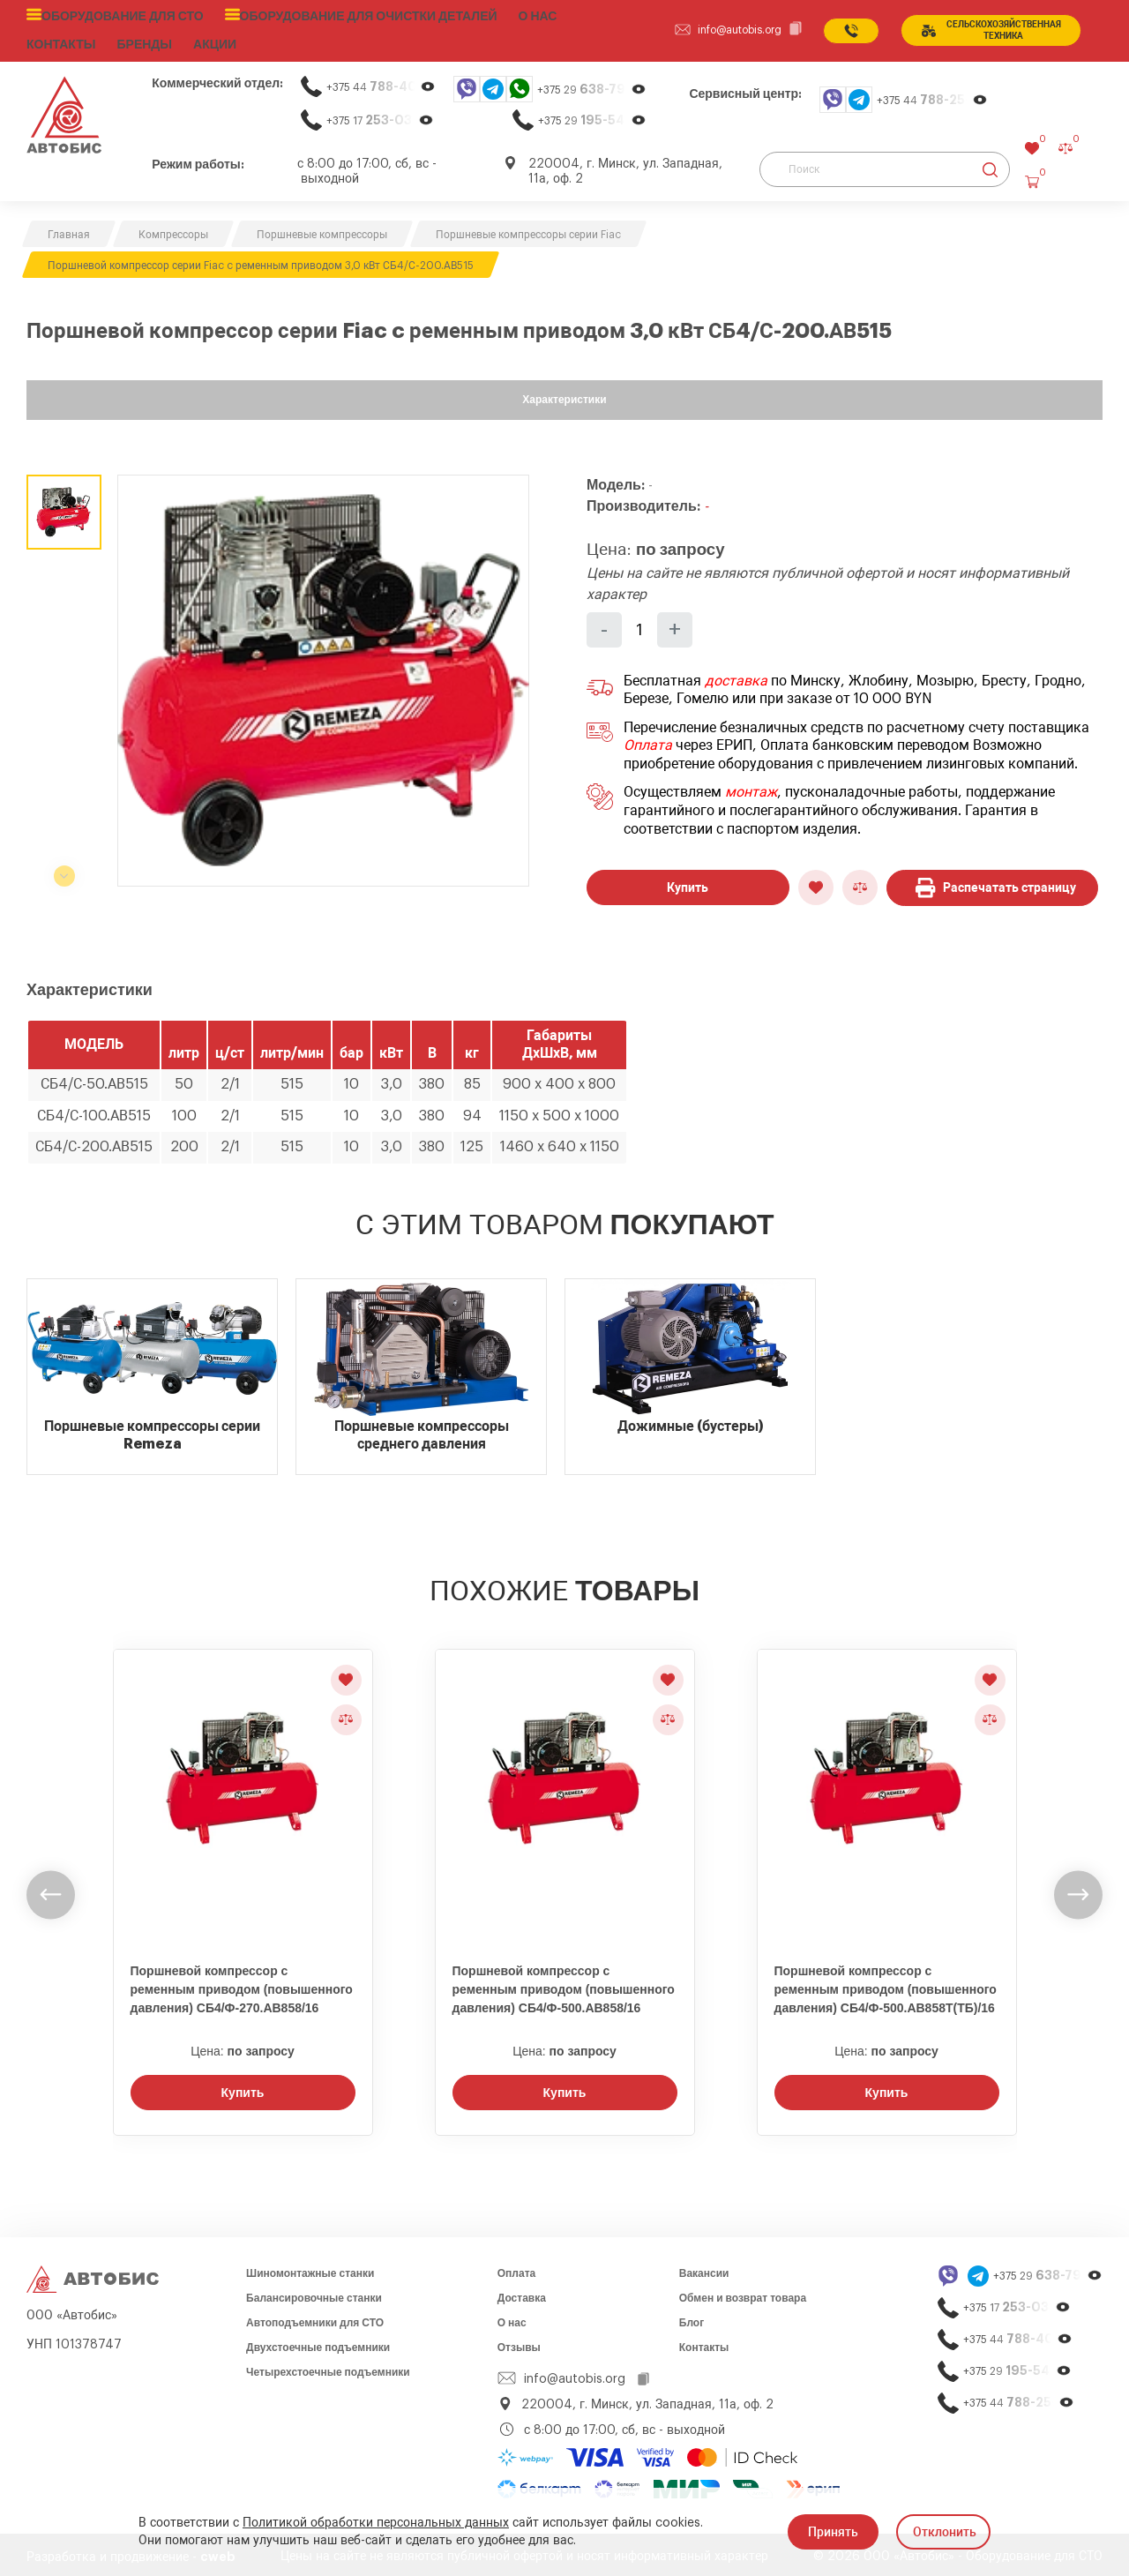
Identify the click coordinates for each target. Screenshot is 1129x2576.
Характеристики (564, 395)
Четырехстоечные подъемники (328, 2368)
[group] (323, 676)
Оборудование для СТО (116, 15)
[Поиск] (884, 165)
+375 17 (380, 116)
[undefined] (50, 1891)
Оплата (648, 741)
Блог (691, 2318)
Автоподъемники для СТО (315, 2318)
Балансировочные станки (314, 2293)
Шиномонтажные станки (310, 2269)
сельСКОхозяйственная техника (987, 28)
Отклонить (944, 2532)
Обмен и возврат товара (742, 2293)
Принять (833, 2532)
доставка (736, 677)
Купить (687, 883)
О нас (503, 15)
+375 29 (592, 85)
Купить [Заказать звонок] (243, 2088)
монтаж (751, 789)
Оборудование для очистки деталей (344, 15)
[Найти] (990, 165)
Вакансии (704, 2269)
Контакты (704, 2343)
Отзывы (519, 2343)
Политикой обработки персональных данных (376, 2523)
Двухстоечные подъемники (318, 2343)
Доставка (521, 2293)
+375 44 (381, 82)
